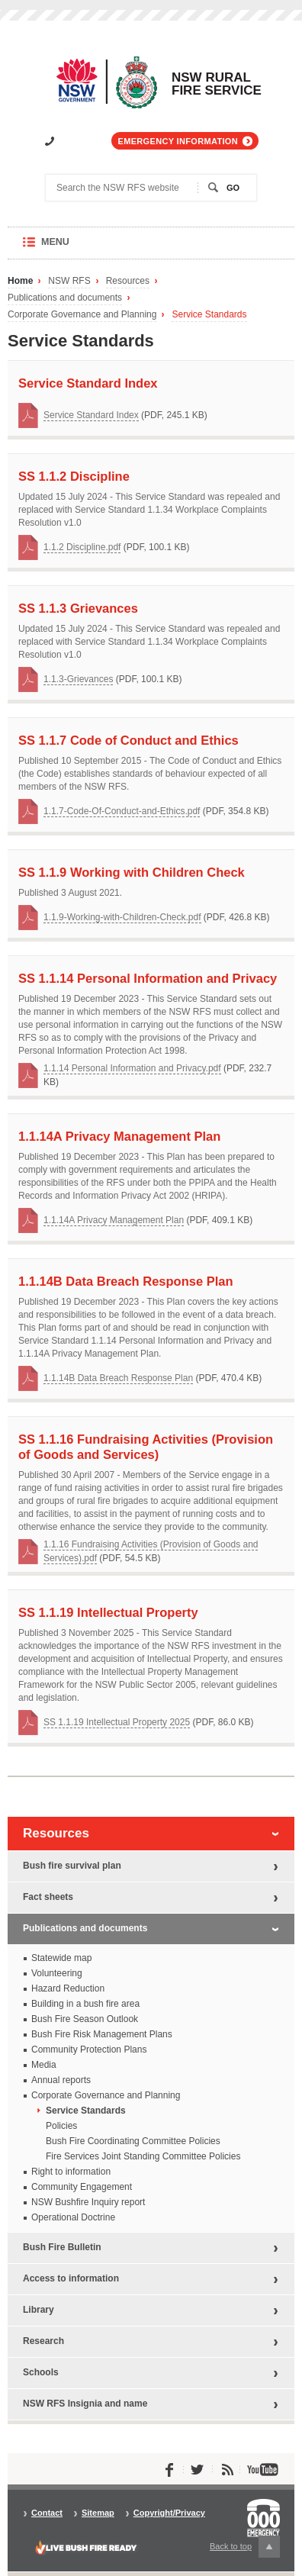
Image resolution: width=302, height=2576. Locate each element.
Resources (127, 281)
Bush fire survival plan (72, 1865)
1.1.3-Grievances (78, 679)
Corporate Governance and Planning (82, 315)
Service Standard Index (91, 415)
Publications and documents (65, 298)
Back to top (245, 2547)
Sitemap (98, 2513)
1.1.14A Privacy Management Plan (113, 1220)
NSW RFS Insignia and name (85, 2403)
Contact (47, 2513)
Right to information (71, 2171)
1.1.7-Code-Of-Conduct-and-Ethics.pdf (121, 811)
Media (43, 2064)
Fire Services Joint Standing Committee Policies (143, 2156)
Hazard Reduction (67, 1988)
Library (38, 2309)
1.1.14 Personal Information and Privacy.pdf (132, 1068)
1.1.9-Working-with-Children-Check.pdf (122, 917)
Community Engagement (81, 2187)
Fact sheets (48, 1897)
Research (43, 2341)
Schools (41, 2372)
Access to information (71, 2278)
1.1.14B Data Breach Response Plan (118, 1378)
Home (20, 281)
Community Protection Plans (88, 2049)
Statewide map (61, 1958)
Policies (61, 2125)
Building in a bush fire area (85, 2003)
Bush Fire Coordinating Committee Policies (133, 2141)
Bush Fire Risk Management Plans (101, 2034)
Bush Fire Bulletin (62, 2247)
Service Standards (209, 315)
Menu (69, 247)
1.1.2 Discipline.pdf (81, 547)
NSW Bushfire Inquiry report (88, 2202)
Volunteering (56, 1973)
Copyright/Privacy (169, 2513)
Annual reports (61, 2080)
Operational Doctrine (73, 2217)
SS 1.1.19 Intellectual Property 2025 (116, 1722)
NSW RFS (69, 281)
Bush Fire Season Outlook (84, 2019)
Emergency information (178, 141)
